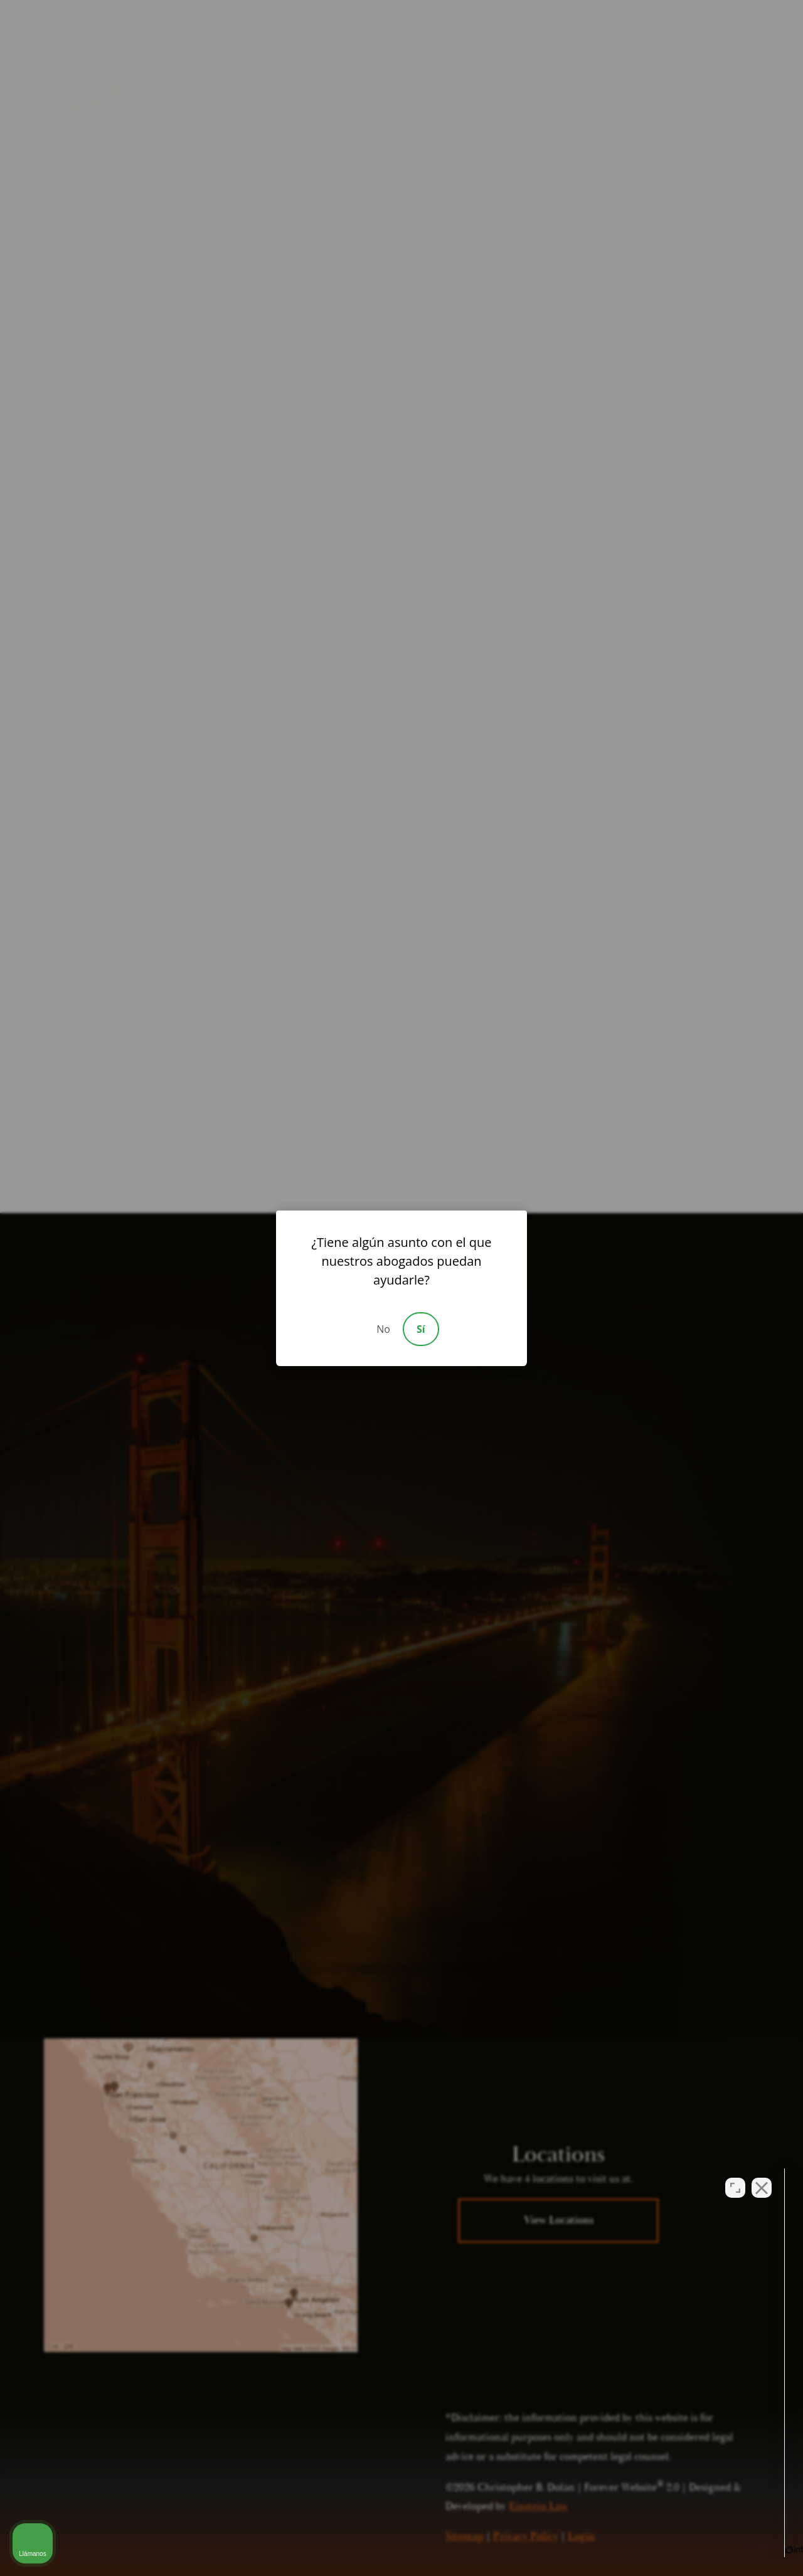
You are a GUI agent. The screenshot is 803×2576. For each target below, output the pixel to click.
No (383, 1329)
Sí (421, 1329)
